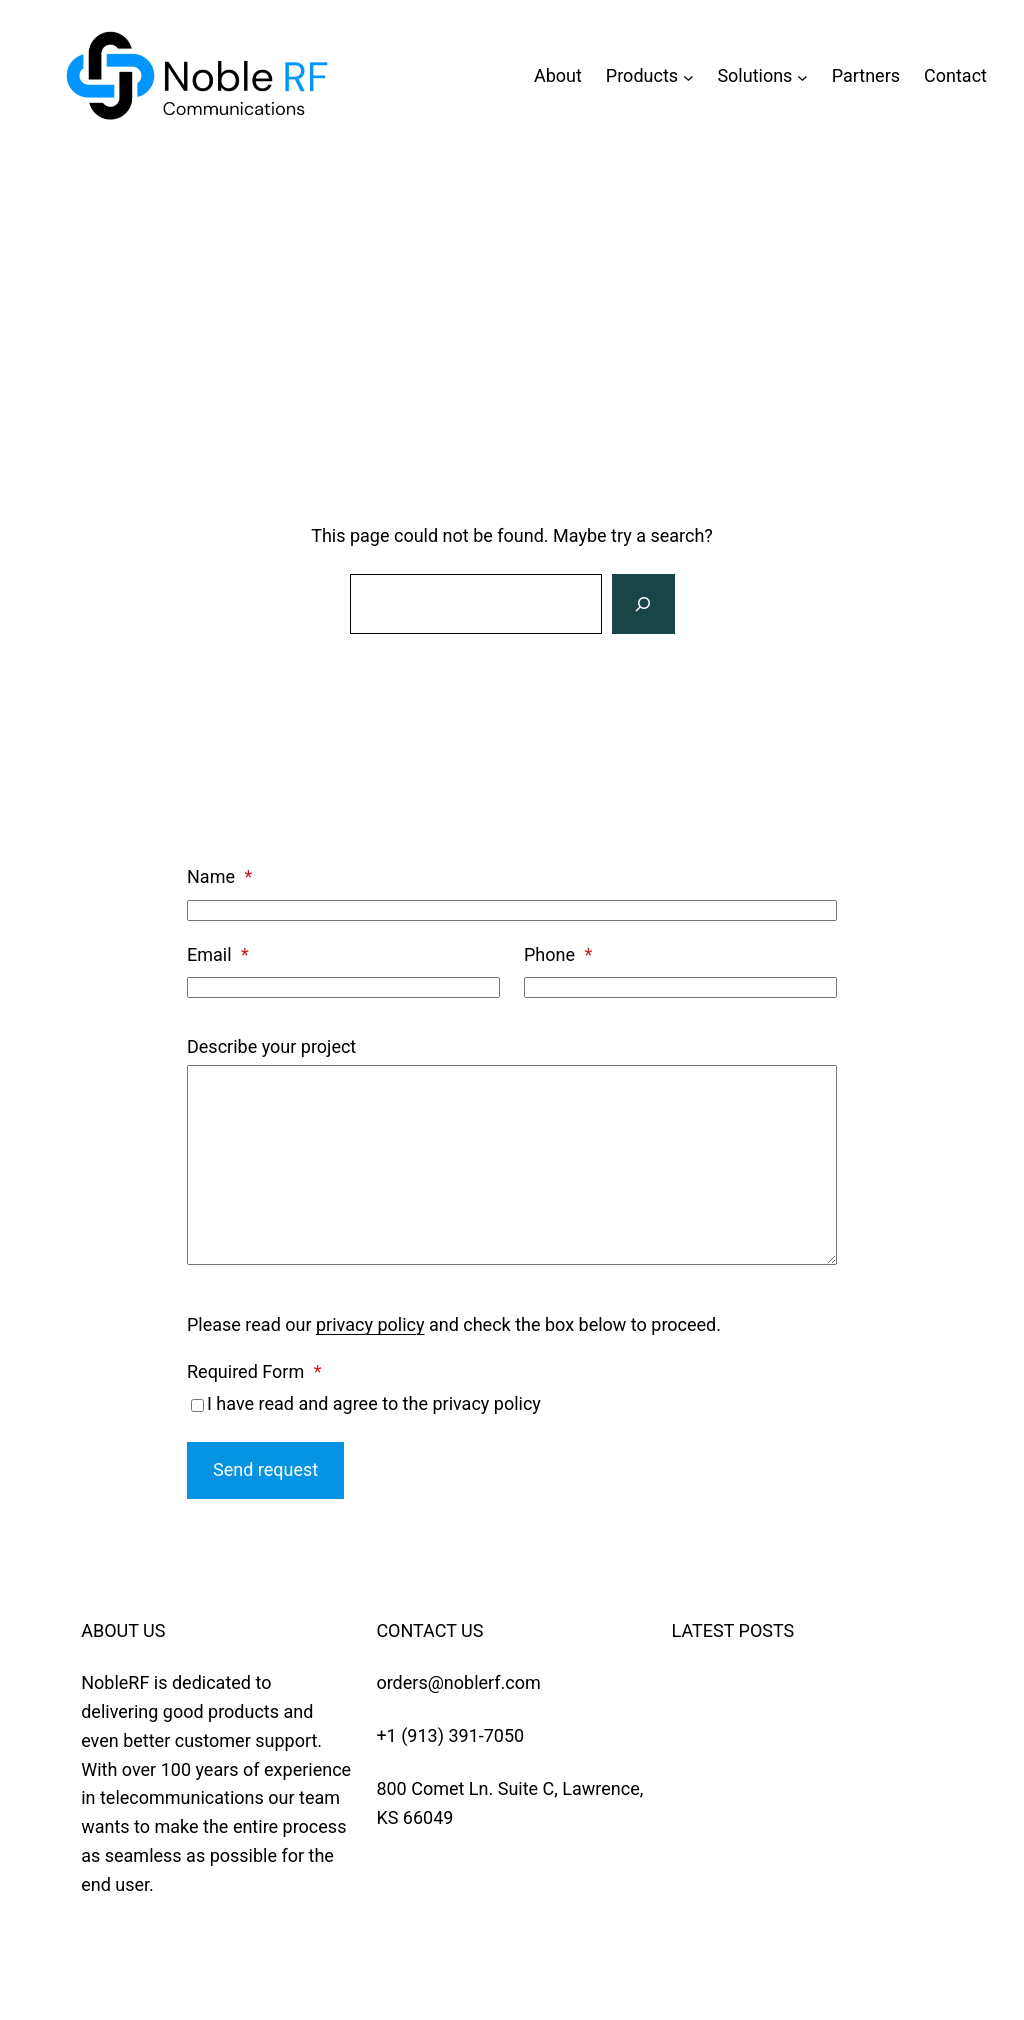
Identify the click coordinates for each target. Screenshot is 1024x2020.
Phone (558, 954)
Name (219, 876)
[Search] (643, 604)
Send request (265, 1469)
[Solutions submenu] (802, 76)
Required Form (254, 1371)
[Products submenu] (688, 76)
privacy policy (370, 1324)
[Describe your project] (512, 1165)
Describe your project (271, 1046)
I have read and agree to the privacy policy (374, 1403)
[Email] (343, 987)
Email (218, 954)
